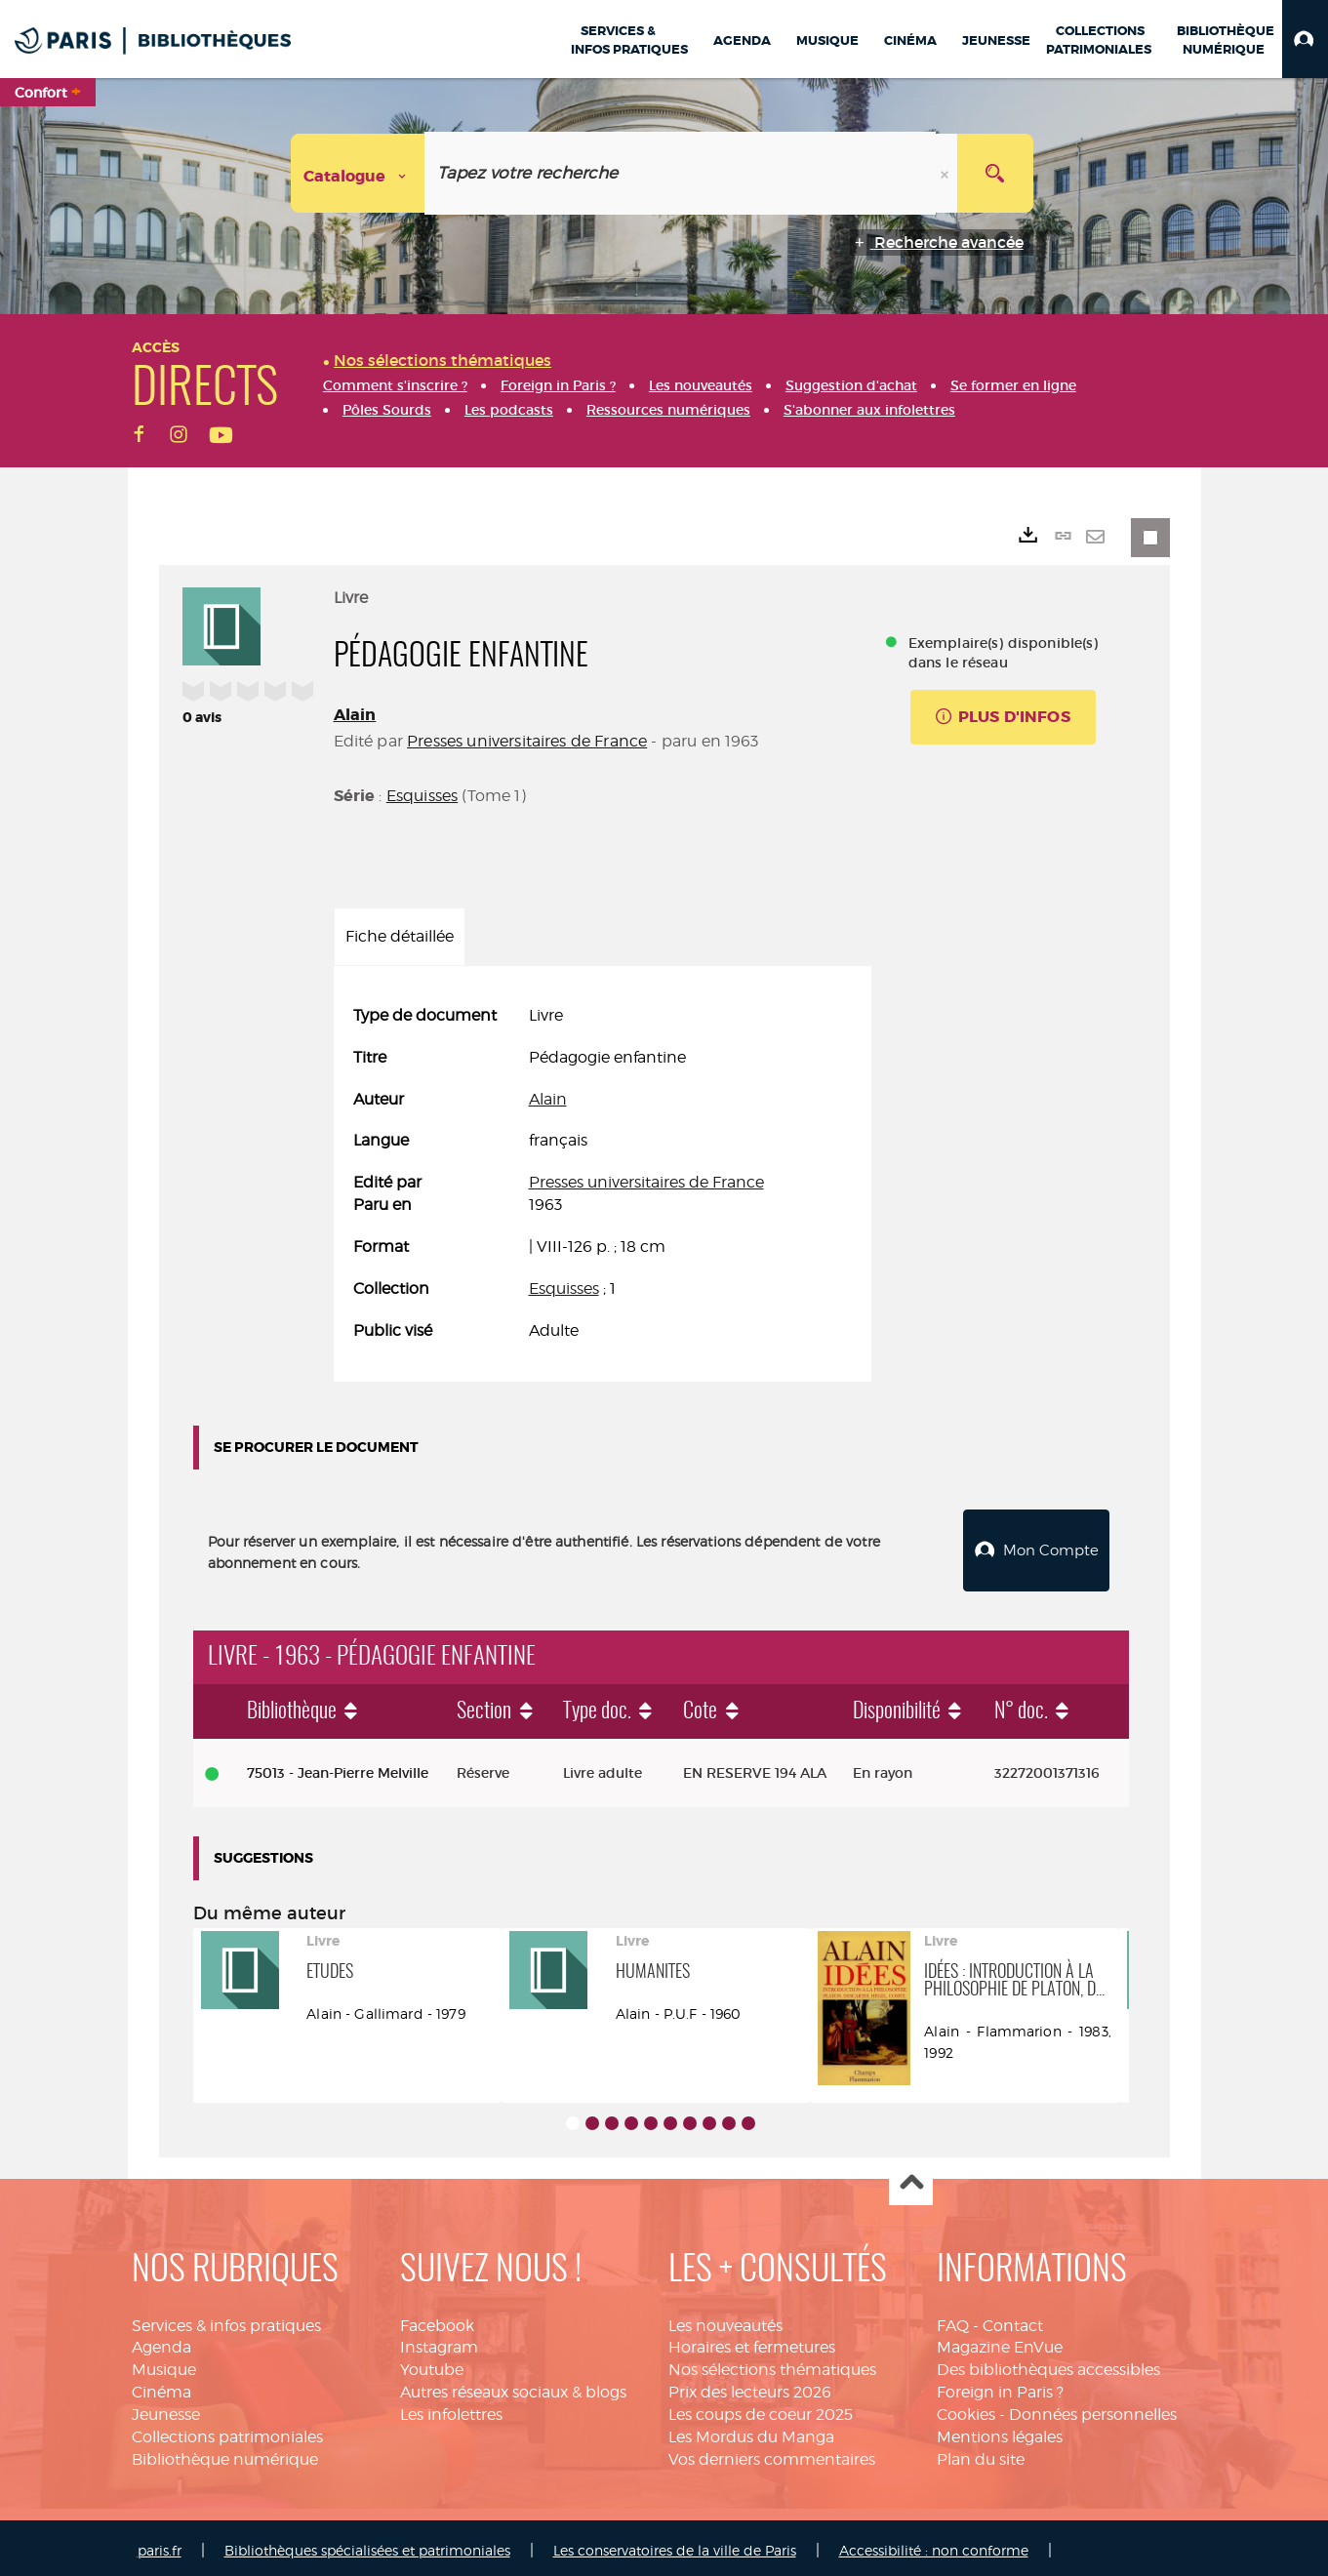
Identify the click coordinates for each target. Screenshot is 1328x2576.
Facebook (437, 2321)
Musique (164, 2364)
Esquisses (422, 795)
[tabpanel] (602, 1174)
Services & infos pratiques (226, 2321)
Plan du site (981, 2454)
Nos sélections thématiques (772, 2364)
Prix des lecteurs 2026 (749, 2387)
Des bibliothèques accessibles (1048, 2364)
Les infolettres (451, 2409)
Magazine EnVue (1000, 2342)
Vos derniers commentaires (771, 2454)
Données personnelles (1093, 2409)
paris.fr (159, 2545)
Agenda (161, 2342)
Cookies (966, 2409)
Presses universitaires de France (527, 741)
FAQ (953, 2321)
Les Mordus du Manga (751, 2432)
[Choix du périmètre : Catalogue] (358, 173)
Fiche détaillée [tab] (399, 936)
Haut (911, 2179)
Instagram (439, 2342)
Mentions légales (1000, 2432)
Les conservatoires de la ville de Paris (674, 2545)
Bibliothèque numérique (225, 2454)
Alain (355, 714)
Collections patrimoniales (227, 2432)
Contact (1013, 2321)
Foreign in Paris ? (1000, 2387)
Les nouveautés (725, 2321)
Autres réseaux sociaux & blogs (513, 2387)
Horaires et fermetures (751, 2342)
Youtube (431, 2364)
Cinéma (161, 2387)
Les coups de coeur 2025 (760, 2409)
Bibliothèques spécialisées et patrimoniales (367, 2545)
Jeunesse (166, 2409)
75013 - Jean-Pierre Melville (337, 1768)
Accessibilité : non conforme (933, 2545)
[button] (1305, 39)
